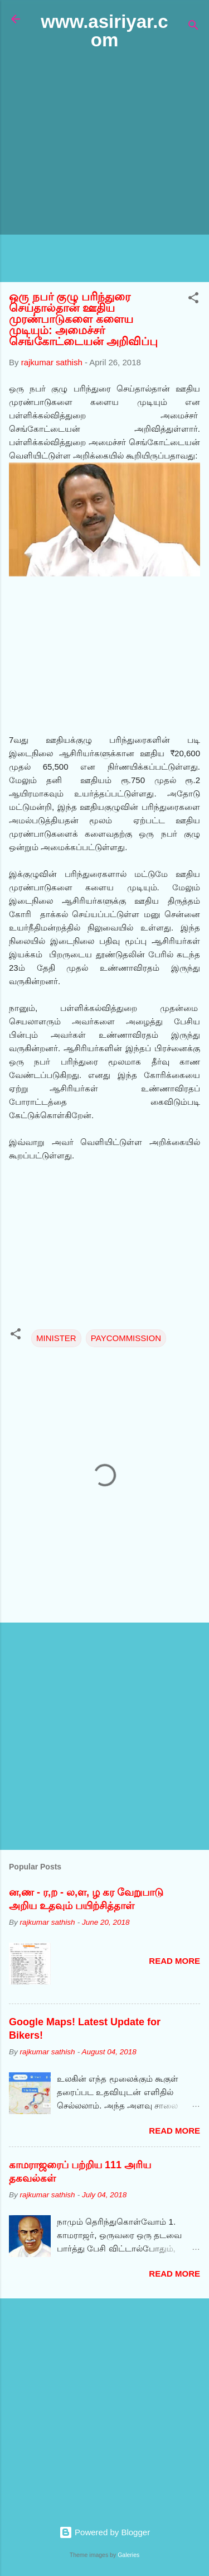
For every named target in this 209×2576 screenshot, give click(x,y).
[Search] (193, 27)
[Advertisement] (104, 166)
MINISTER (56, 1338)
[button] (193, 299)
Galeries (128, 2554)
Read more (174, 1961)
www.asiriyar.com (104, 30)
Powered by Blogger (104, 2532)
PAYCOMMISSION (126, 1338)
